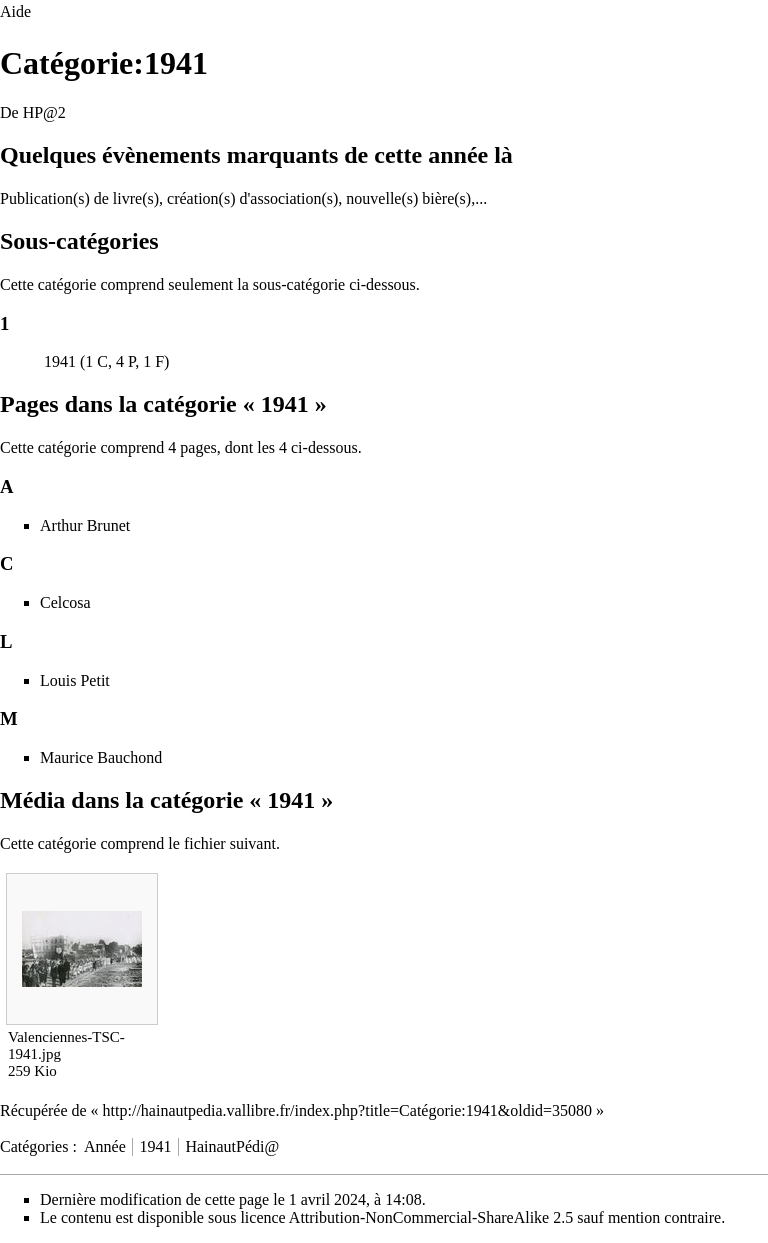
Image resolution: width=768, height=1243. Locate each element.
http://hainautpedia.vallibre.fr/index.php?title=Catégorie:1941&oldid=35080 (348, 1110)
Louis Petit (75, 680)
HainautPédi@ (232, 1146)
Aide (15, 11)
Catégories (34, 1146)
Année (105, 1146)
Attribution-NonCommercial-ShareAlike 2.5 (431, 1217)
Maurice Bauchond (101, 757)
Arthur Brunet (85, 525)
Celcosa (65, 602)
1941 (60, 361)
